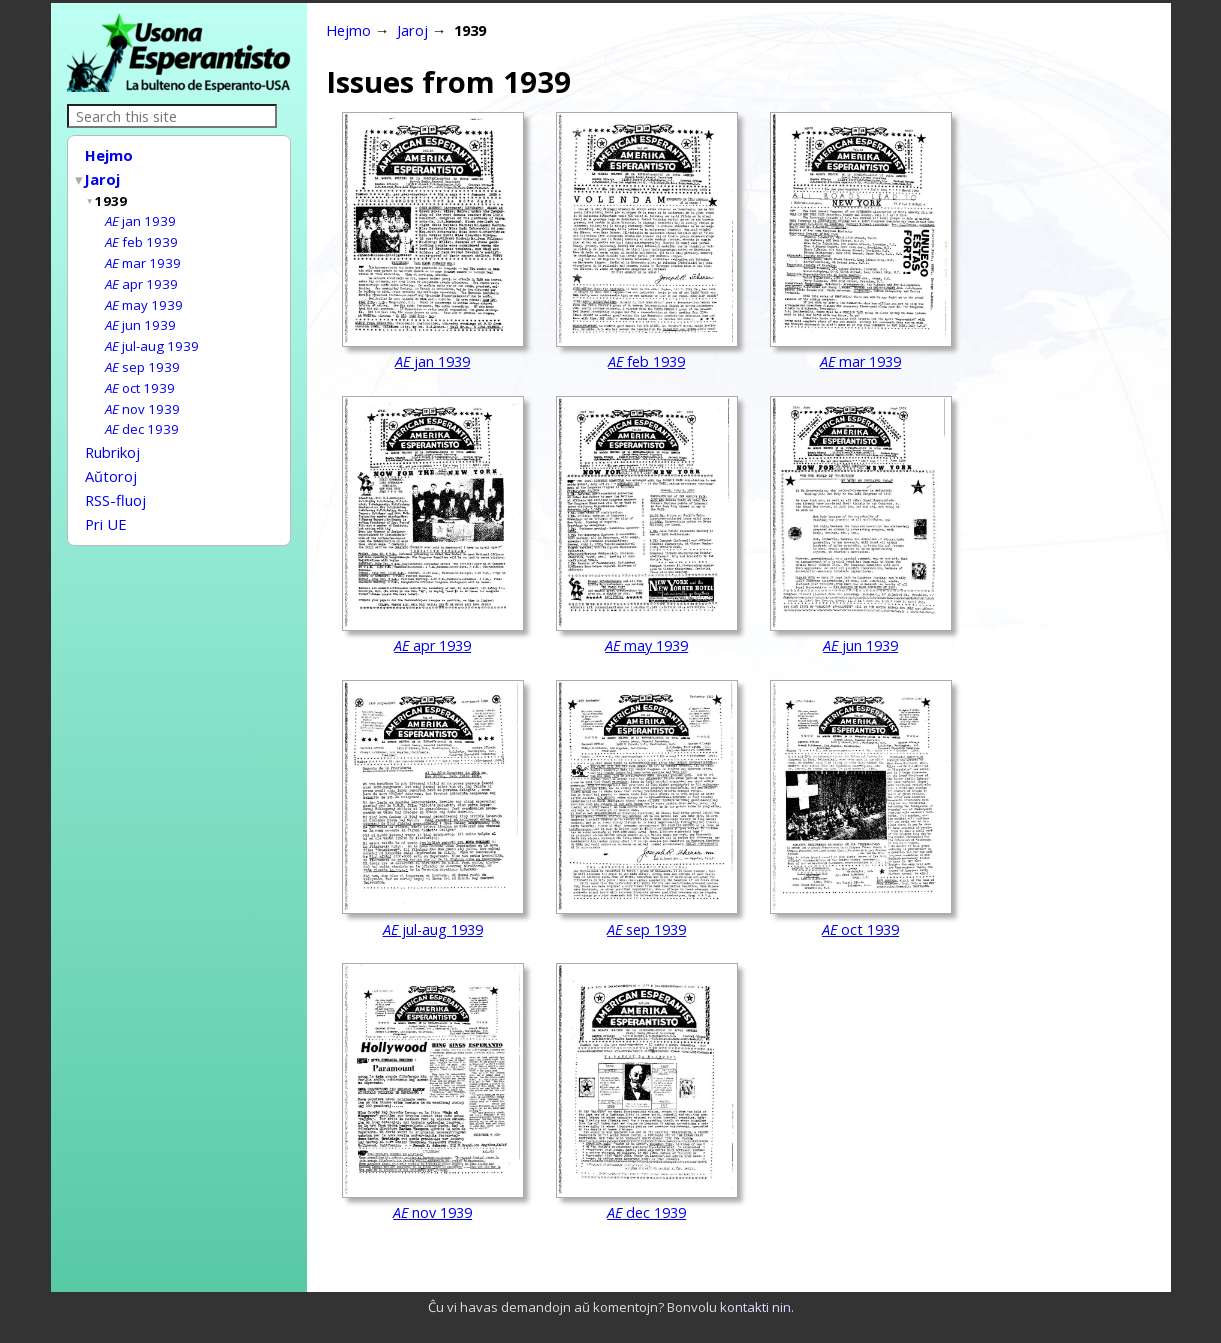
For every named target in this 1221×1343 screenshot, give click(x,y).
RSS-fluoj (115, 480)
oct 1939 (140, 375)
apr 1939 (141, 276)
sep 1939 (142, 355)
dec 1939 (142, 414)
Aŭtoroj (111, 458)
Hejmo (109, 155)
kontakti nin (755, 1307)
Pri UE (106, 502)
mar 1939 (143, 256)
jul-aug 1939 (152, 335)
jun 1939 (140, 315)
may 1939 (144, 296)
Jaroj (103, 177)
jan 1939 (140, 216)
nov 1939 (142, 395)
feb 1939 (141, 236)
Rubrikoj (112, 436)
